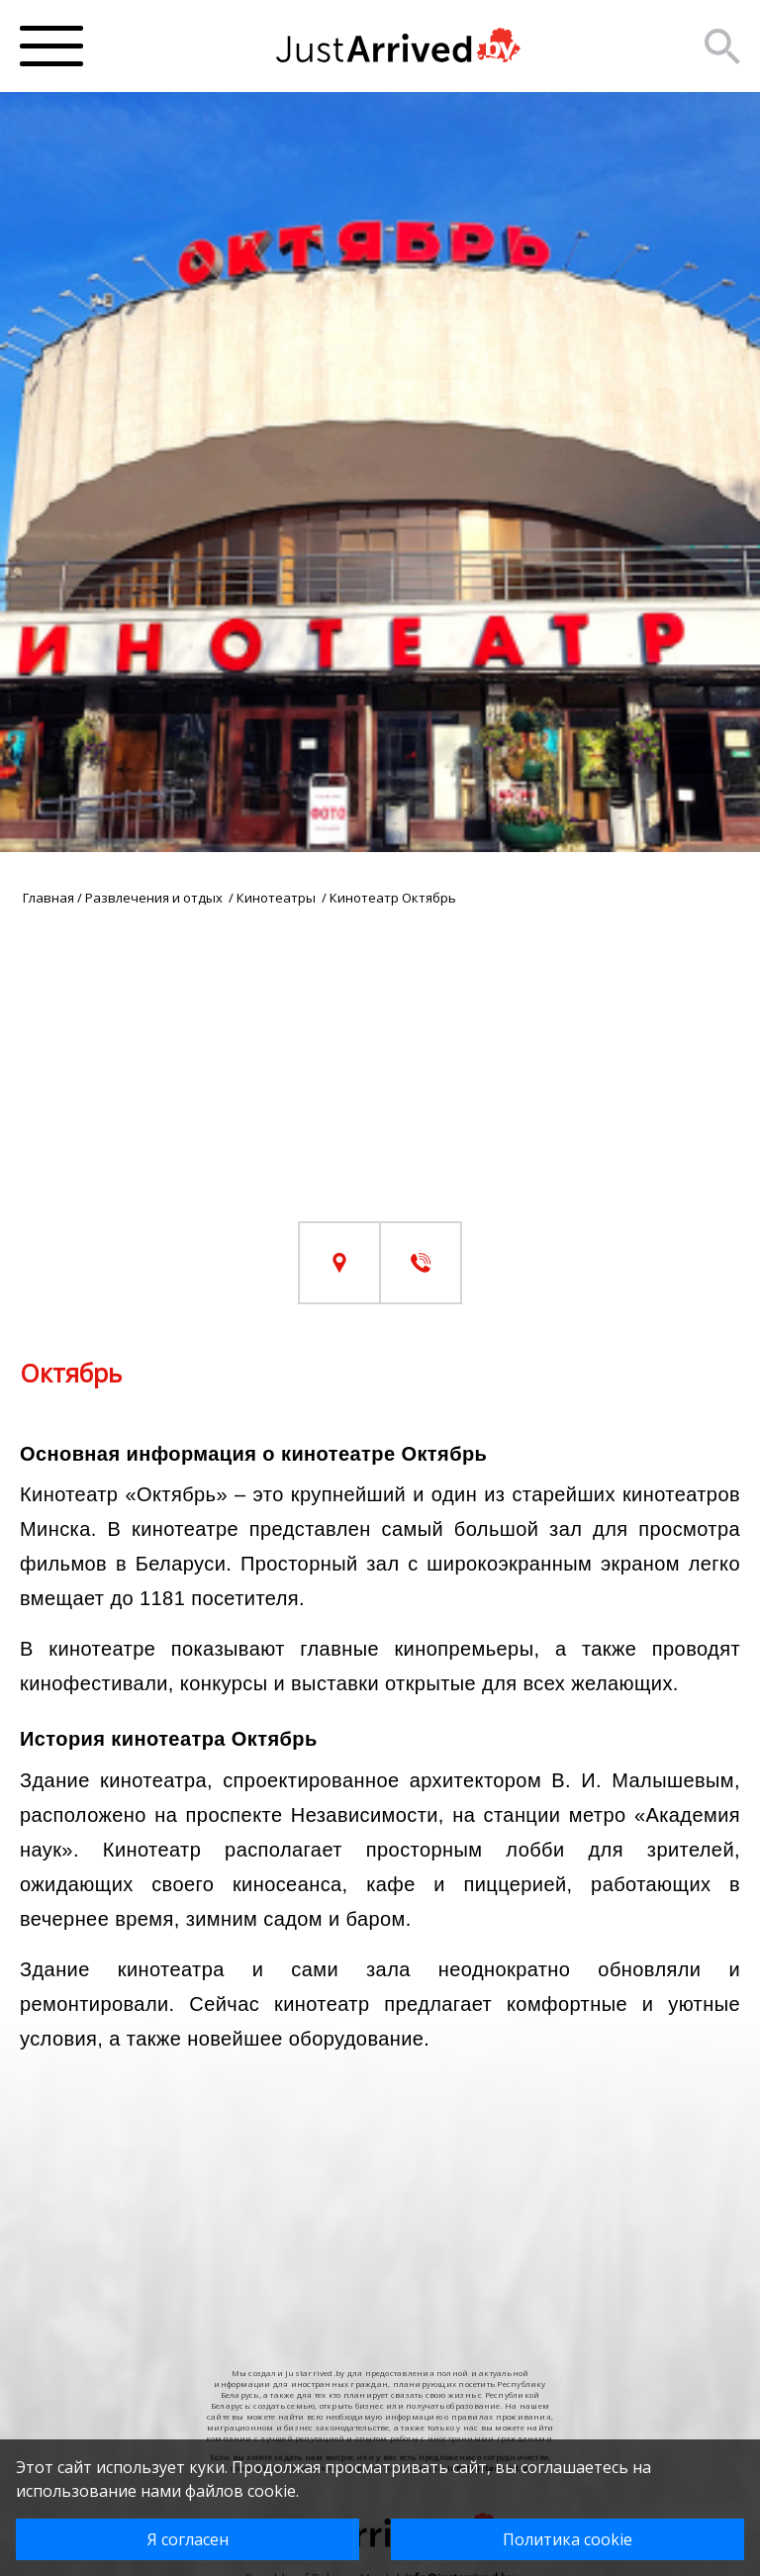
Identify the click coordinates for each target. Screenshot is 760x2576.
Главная (48, 897)
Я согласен (188, 2539)
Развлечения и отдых (155, 897)
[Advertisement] (380, 1082)
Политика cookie (567, 2539)
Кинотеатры (278, 897)
